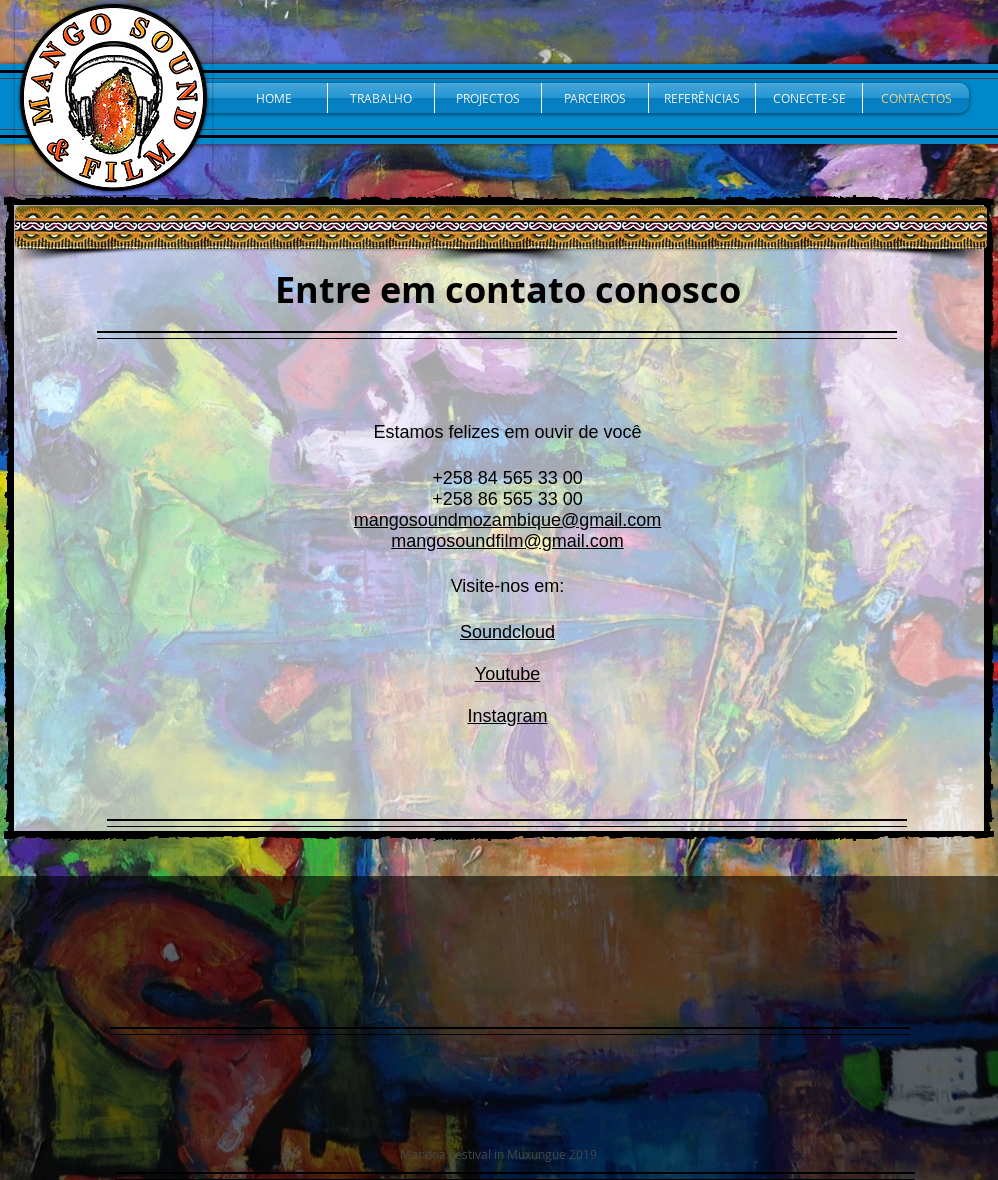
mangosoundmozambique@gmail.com (507, 520)
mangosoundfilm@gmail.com (507, 541)
